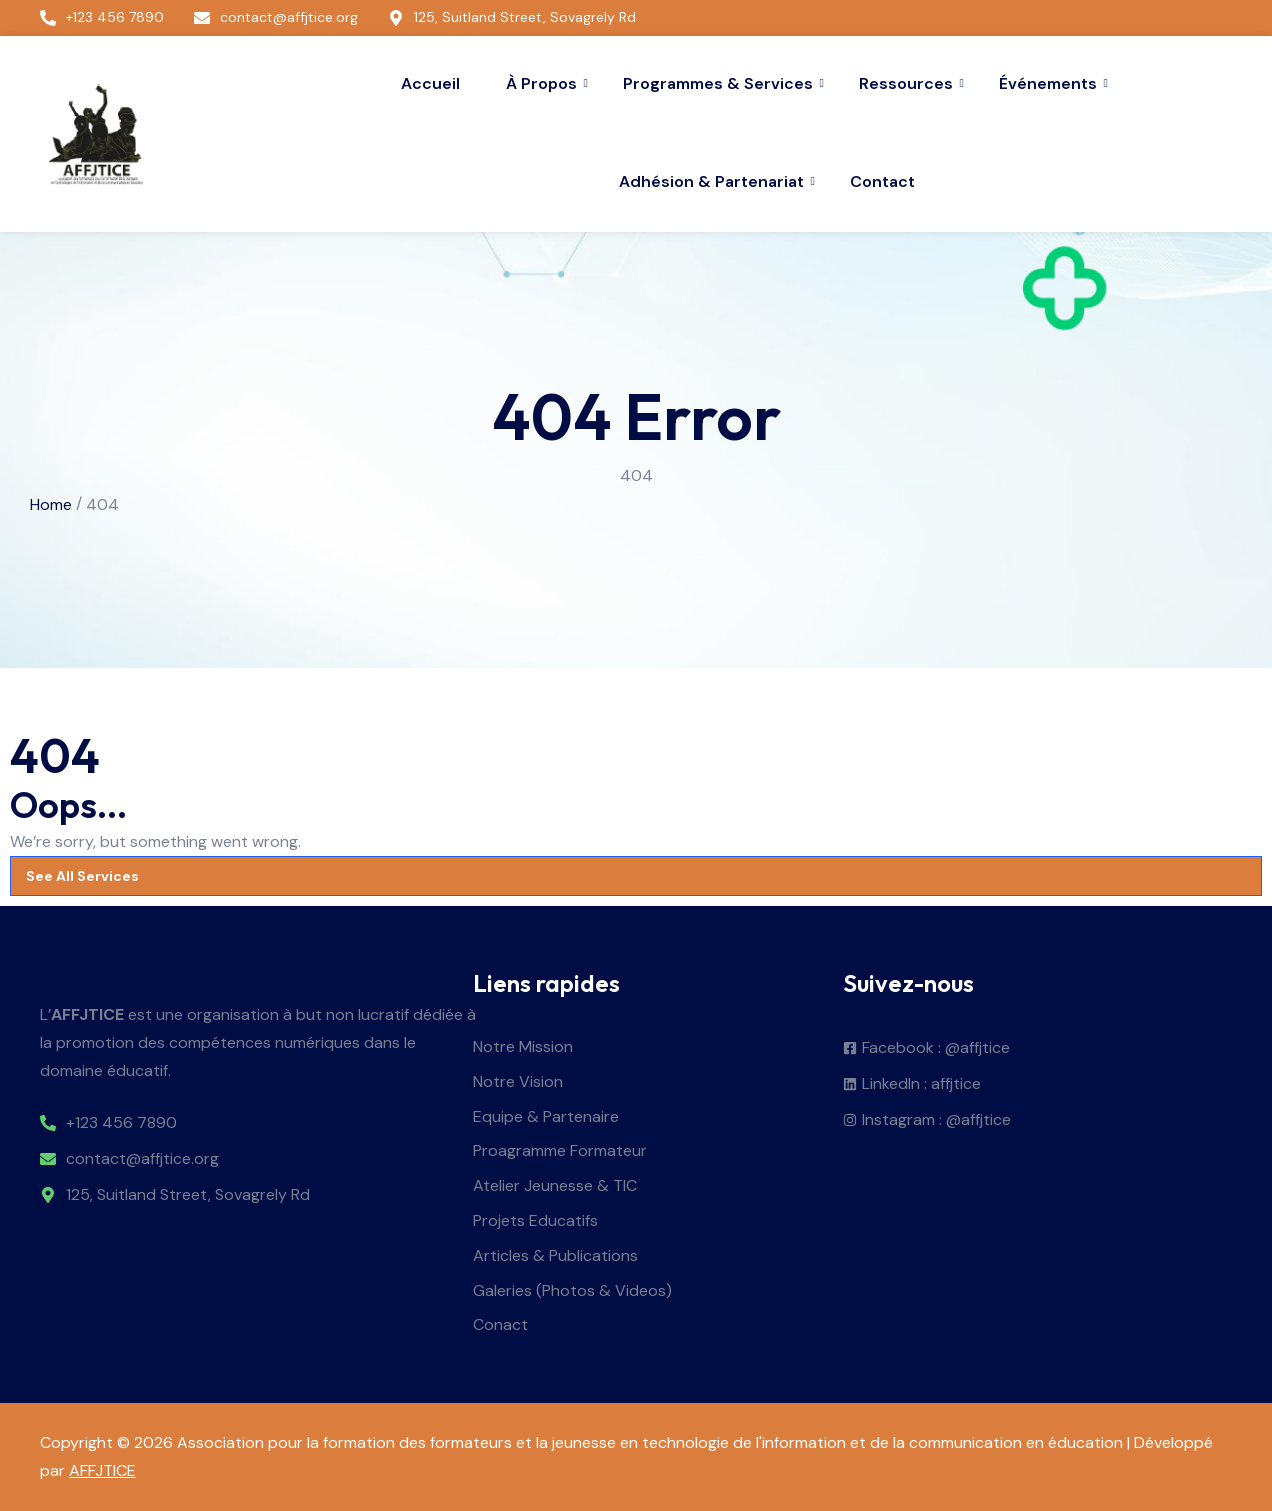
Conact (500, 1325)
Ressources (908, 83)
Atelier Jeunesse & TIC (555, 1186)
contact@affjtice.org (142, 1159)
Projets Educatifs (535, 1221)
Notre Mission (523, 1047)
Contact (882, 181)
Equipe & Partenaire (546, 1117)
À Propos (544, 83)
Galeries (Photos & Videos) (572, 1291)
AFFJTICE (102, 1470)
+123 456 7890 (121, 1123)
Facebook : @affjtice (936, 1048)
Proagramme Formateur (560, 1151)
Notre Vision (518, 1082)
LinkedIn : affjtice (921, 1084)
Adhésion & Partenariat (714, 181)
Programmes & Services (720, 83)
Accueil (430, 83)
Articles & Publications (555, 1256)
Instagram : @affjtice (936, 1120)
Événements (1050, 83)
